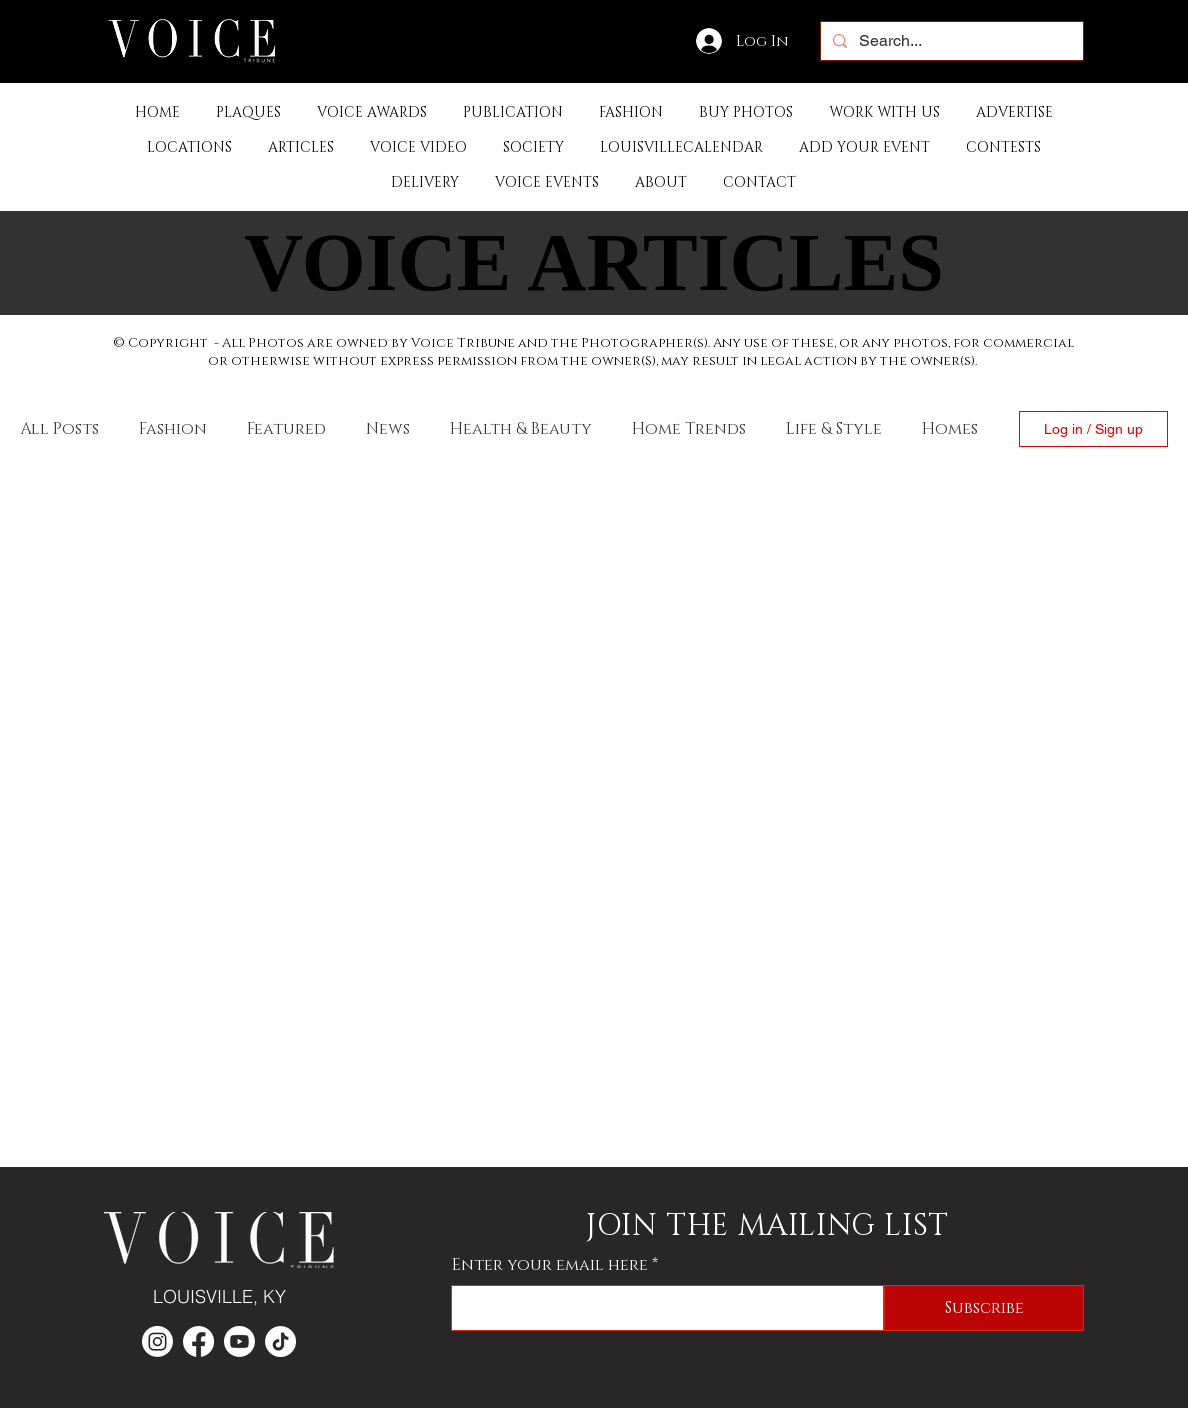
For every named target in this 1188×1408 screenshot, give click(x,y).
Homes (950, 429)
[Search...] (950, 41)
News (388, 429)
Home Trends (689, 429)
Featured (286, 429)
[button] (513, 112)
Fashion (173, 429)
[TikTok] (280, 1341)
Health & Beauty (521, 429)
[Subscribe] (984, 1308)
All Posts (59, 429)
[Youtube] (239, 1341)
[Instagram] (33, 725)
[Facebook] (33, 683)
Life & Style (834, 429)
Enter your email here (550, 1265)
